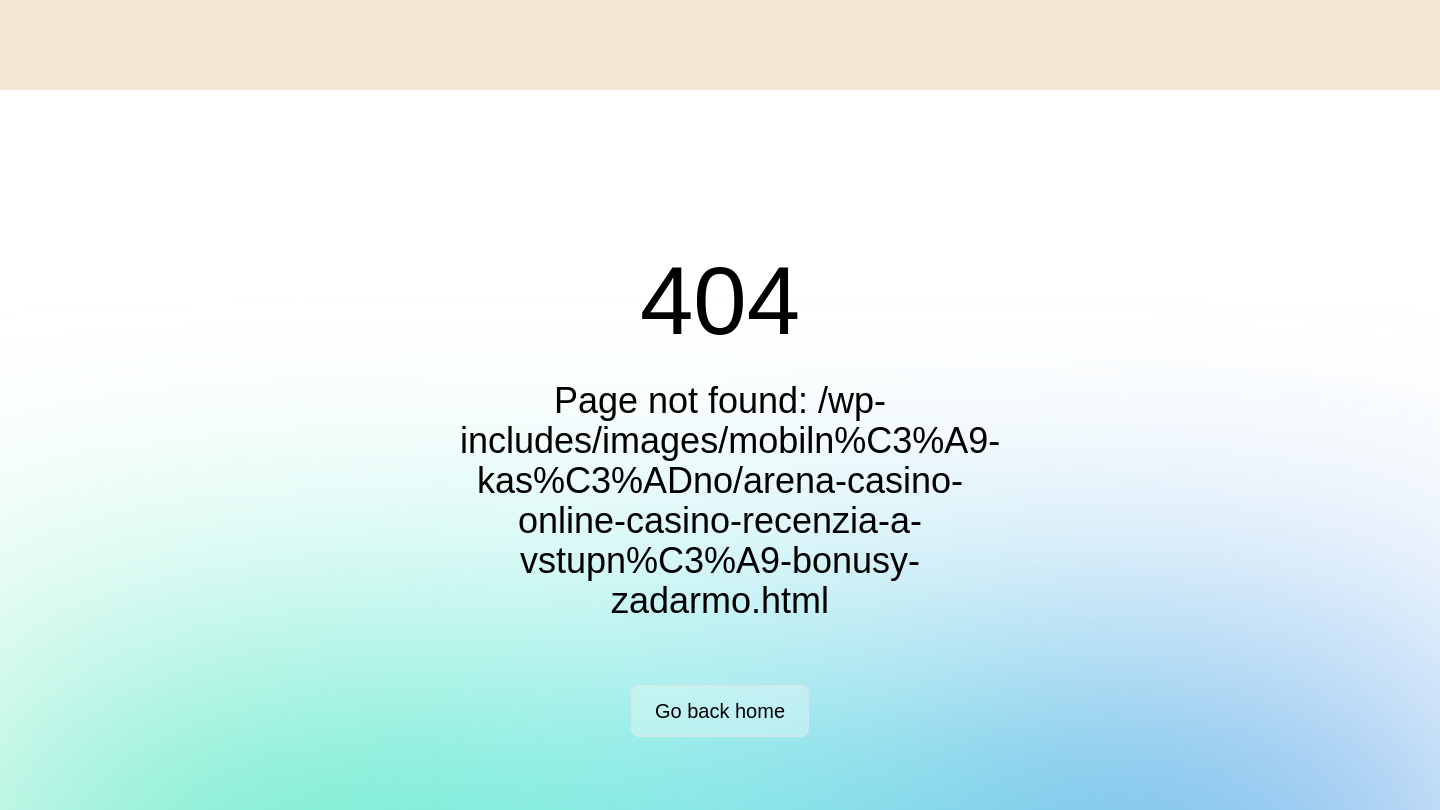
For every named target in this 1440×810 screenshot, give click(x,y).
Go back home (720, 711)
